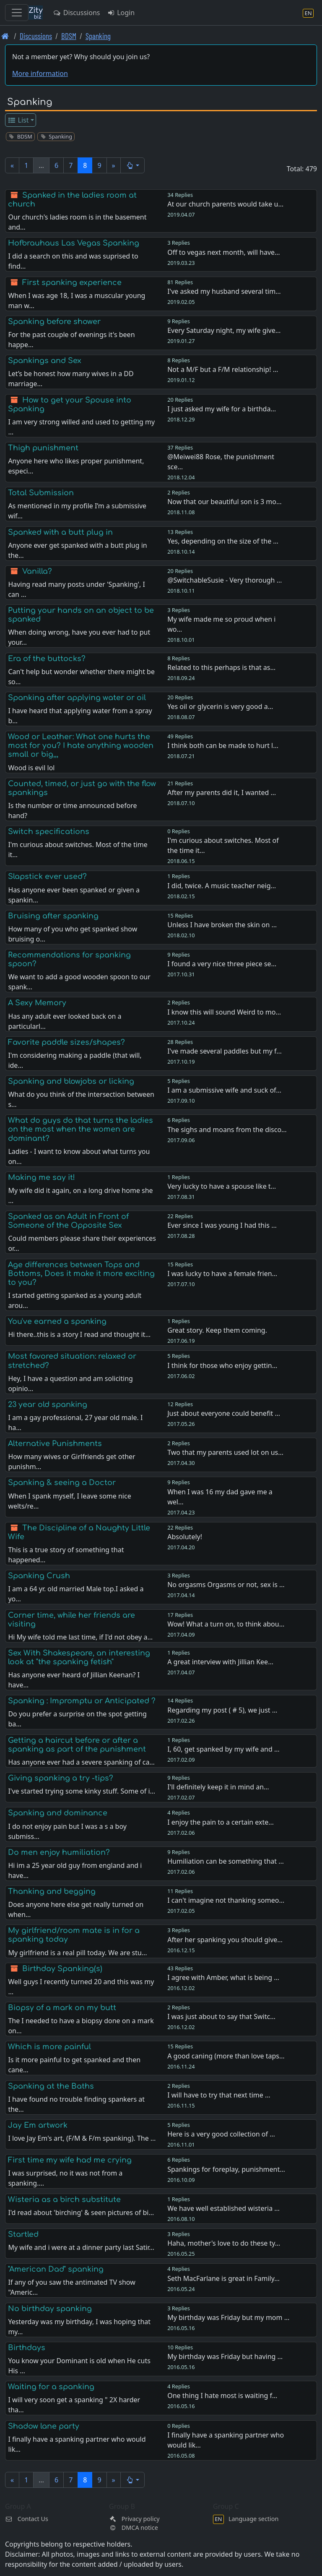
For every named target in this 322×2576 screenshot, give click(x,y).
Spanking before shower (54, 321)
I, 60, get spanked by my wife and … (223, 1749)
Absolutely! (184, 1536)
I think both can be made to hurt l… (222, 745)
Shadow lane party (43, 2426)
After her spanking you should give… (225, 1939)
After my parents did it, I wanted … (221, 792)
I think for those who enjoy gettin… (222, 1365)
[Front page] (5, 36)
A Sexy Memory (37, 1003)
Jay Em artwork (38, 2125)
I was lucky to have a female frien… (222, 1273)
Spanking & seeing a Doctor (62, 1482)
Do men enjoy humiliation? (59, 1852)
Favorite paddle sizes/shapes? (66, 1042)
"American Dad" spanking (56, 2269)
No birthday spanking (50, 2308)
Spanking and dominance (57, 1813)
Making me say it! (41, 1177)
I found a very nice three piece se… (221, 963)
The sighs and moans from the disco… (227, 1129)
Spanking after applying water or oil (77, 697)
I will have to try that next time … (218, 2095)
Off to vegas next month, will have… (223, 252)
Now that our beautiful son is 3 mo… (224, 501)
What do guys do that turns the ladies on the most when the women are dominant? (80, 1129)
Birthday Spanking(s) (62, 1968)
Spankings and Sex (44, 360)
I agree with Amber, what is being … (223, 1977)
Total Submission (41, 493)
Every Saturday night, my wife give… (223, 330)
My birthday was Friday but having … (225, 2356)
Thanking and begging (52, 1891)
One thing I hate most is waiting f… (222, 2395)
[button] (132, 165)
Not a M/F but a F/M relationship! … (222, 369)
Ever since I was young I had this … (222, 1225)
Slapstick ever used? (47, 876)
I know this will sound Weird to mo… (224, 1012)
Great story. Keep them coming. (217, 1330)
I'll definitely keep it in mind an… (218, 1786)
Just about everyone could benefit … (223, 1413)
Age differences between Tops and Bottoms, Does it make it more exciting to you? (81, 1274)
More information (40, 73)
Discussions (76, 12)
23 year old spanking (47, 1404)
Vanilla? (37, 571)
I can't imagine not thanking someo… (225, 1900)
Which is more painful (49, 2046)
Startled (23, 2234)
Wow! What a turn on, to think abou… (225, 1624)
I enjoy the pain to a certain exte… (220, 1822)
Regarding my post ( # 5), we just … (222, 1710)
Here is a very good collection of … (221, 2134)
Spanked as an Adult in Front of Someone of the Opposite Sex (68, 1220)
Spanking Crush (39, 1576)
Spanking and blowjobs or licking (71, 1081)
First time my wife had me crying (70, 2160)
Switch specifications (48, 831)
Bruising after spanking (53, 916)
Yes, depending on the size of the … (222, 541)
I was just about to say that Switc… (221, 2016)
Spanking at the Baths (51, 2086)
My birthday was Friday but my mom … (228, 2317)
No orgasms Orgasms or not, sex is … (225, 1584)
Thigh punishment (43, 448)
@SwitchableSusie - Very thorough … (224, 580)
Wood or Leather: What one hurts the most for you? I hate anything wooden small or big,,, (80, 745)
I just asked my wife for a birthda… (221, 408)
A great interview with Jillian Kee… (220, 1661)
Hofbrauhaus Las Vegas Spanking (73, 243)
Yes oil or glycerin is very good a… (220, 706)
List (18, 120)
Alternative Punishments (55, 1443)
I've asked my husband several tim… (224, 291)
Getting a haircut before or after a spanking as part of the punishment (77, 1744)
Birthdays (26, 2347)
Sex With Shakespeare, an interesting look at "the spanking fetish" (79, 1657)
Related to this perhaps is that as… (221, 667)
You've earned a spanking (57, 1321)
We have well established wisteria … (223, 2208)
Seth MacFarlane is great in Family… (223, 2278)
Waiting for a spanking (51, 2386)
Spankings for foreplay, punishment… (226, 2169)
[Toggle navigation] (17, 12)
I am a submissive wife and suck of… (224, 1090)
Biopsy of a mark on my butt (62, 2007)
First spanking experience (72, 282)
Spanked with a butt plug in (60, 532)
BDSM (68, 36)
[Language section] (308, 12)
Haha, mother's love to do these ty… (223, 2243)
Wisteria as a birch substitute (64, 2199)
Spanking (98, 36)
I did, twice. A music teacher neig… (221, 885)
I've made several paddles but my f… (224, 1051)
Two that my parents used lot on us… (225, 1452)
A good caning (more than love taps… (225, 2056)
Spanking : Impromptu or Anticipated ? (82, 1701)
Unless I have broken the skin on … (222, 924)
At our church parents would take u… (225, 204)
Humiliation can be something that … (225, 1861)
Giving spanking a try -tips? (60, 1778)
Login (120, 12)
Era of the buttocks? (47, 658)
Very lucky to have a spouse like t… (221, 1186)
